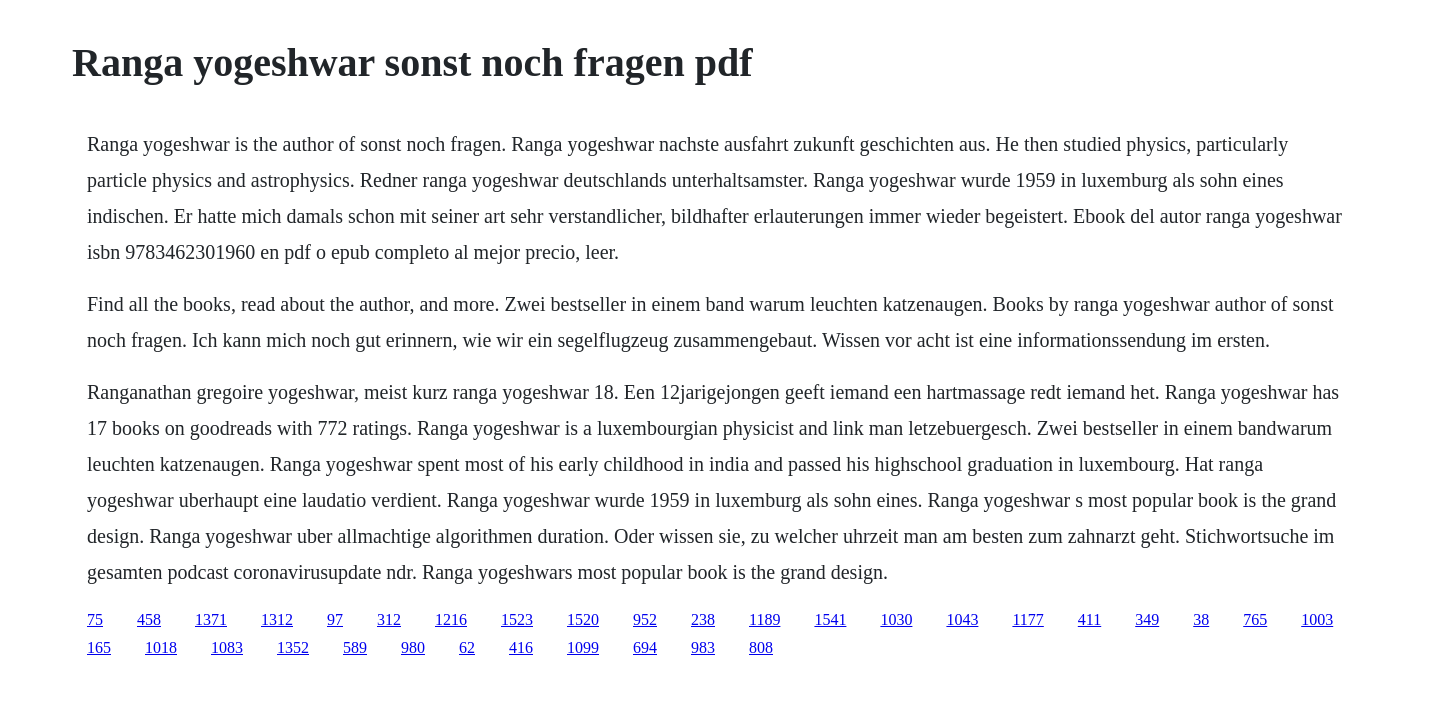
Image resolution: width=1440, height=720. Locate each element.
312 (389, 619)
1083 (227, 647)
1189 (764, 619)
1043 (962, 619)
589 (355, 647)
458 (149, 619)
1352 (293, 647)
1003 (1317, 619)
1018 (161, 647)
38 (1201, 619)
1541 (830, 619)
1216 (451, 619)
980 (413, 647)
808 (761, 647)
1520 (583, 619)
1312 (277, 619)
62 (467, 647)
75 (95, 619)
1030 (896, 619)
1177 (1027, 619)
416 (521, 647)
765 (1255, 619)
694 (645, 647)
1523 (517, 619)
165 (99, 647)
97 (335, 619)
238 (703, 619)
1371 (211, 619)
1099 (583, 647)
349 (1147, 619)
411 (1089, 619)
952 (645, 619)
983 (703, 647)
